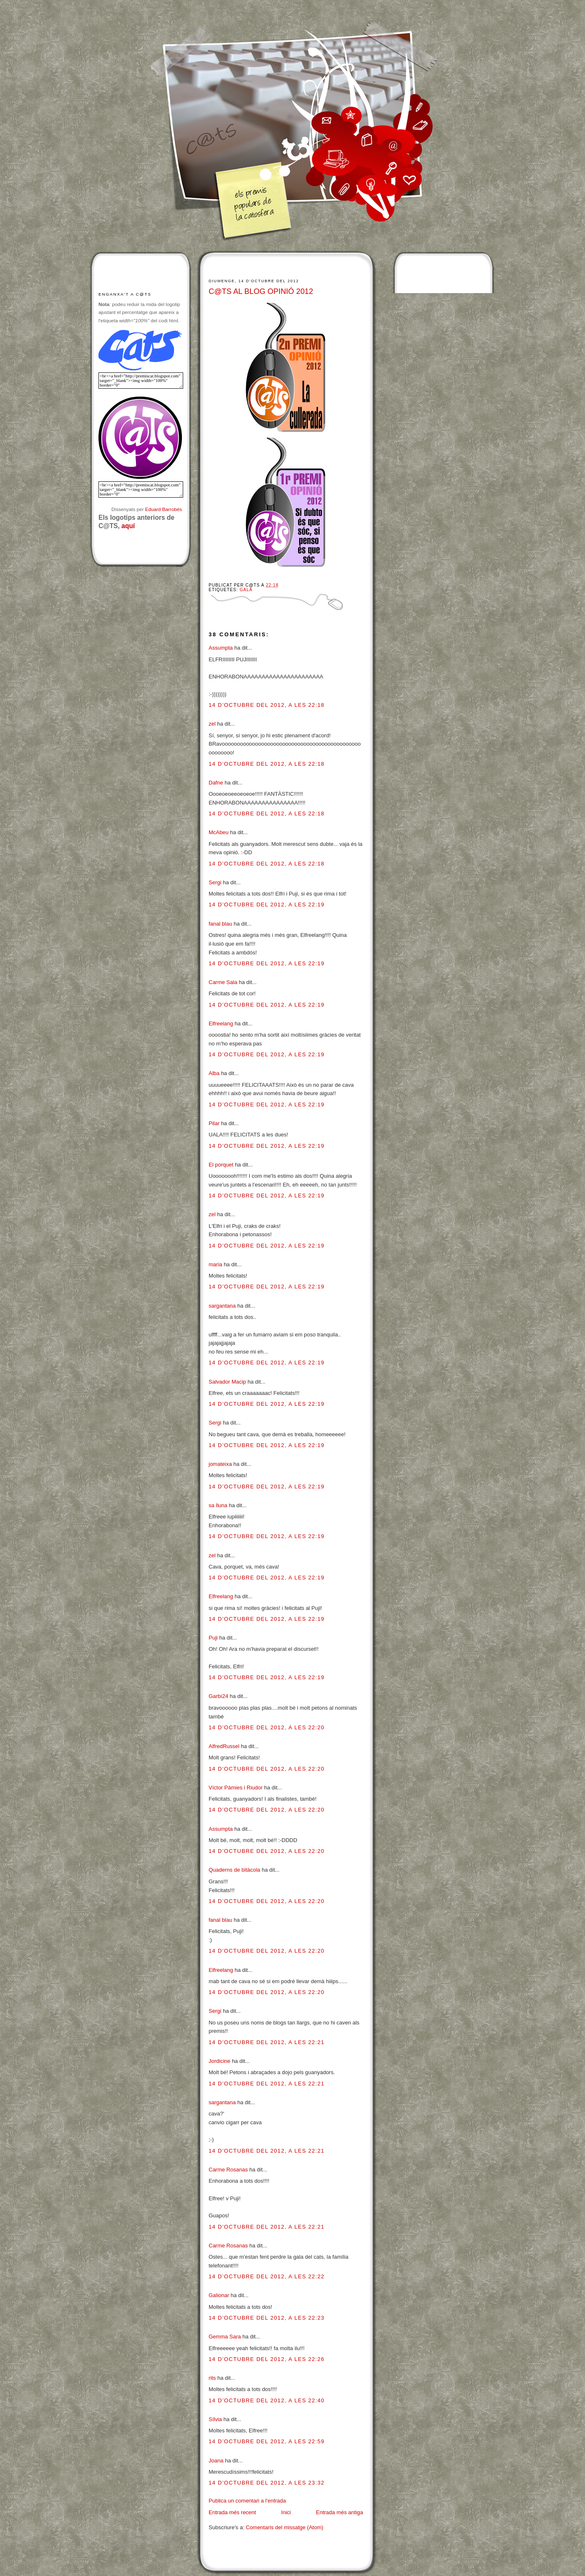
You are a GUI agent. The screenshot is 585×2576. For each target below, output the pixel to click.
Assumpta (221, 648)
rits (212, 2378)
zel (212, 724)
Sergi (215, 882)
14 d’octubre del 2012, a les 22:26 (267, 2359)
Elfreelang (221, 1023)
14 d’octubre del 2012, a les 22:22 (267, 2276)
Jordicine (219, 2061)
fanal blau (220, 924)
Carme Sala (223, 982)
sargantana (222, 1306)
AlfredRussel (224, 1746)
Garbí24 (218, 1696)
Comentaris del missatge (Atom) (284, 2527)
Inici (286, 2512)
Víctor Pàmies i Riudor (235, 1787)
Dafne (216, 782)
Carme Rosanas (228, 2169)
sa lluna (218, 1505)
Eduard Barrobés (163, 509)
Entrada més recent (232, 2512)
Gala (246, 589)
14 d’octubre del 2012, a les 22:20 (267, 1727)
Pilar (214, 1123)
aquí (128, 525)
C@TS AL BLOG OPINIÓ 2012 (261, 291)
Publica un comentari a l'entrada (247, 2501)
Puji (213, 1638)
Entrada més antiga (339, 2512)
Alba (214, 1073)
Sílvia (216, 2419)
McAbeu (219, 832)
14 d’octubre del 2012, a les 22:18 (267, 705)
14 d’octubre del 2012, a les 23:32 (267, 2483)
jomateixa (220, 1464)
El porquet (221, 1164)
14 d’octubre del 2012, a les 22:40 (267, 2400)
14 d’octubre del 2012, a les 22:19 (267, 904)
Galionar (219, 2295)
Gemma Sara (225, 2336)
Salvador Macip (227, 1382)
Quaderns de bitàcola (234, 1870)
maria (215, 1264)
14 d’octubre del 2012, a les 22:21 (267, 2042)
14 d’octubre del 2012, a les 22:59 (267, 2441)
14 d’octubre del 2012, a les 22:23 (267, 2318)
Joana (216, 2460)
